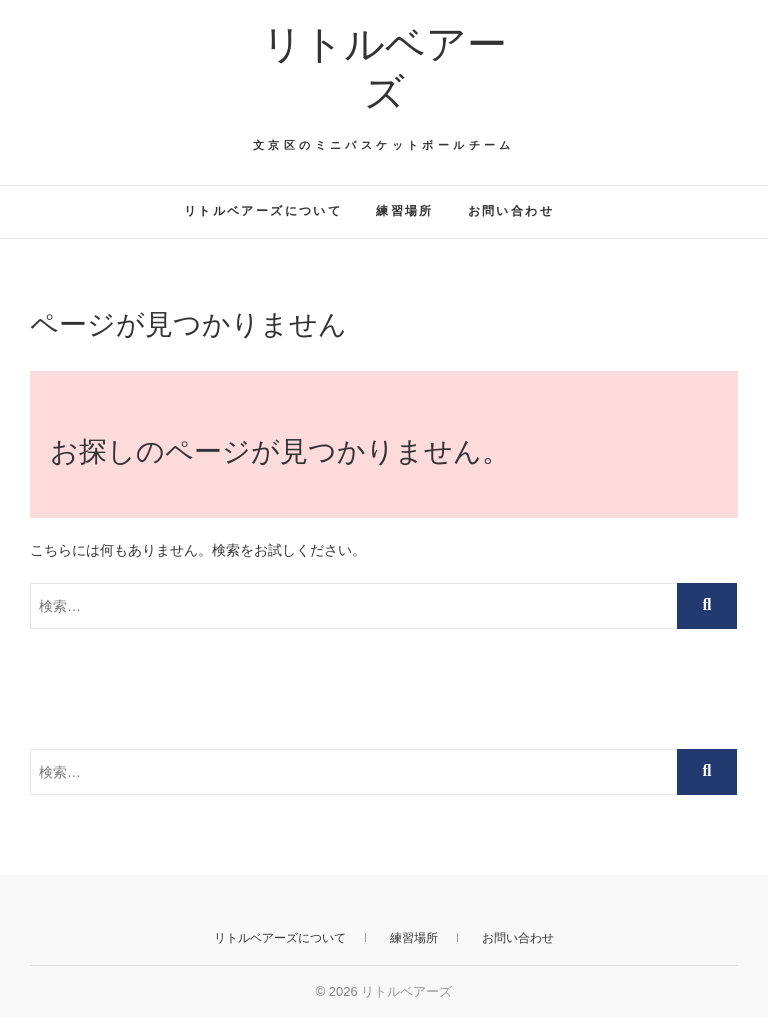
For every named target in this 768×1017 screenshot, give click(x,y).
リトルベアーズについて (263, 211)
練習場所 (405, 211)
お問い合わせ (511, 211)
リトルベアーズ (384, 68)
